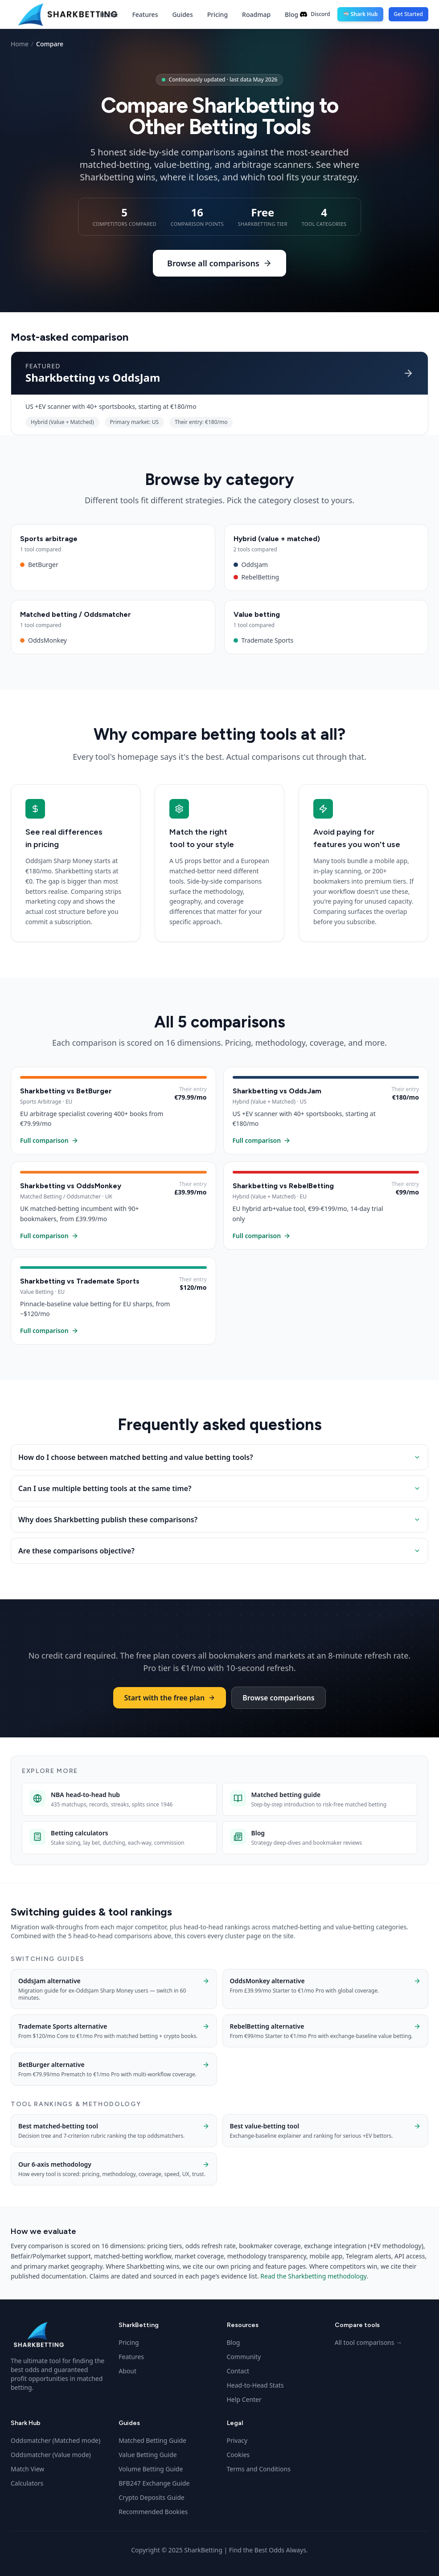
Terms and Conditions (259, 2469)
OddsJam (326, 564)
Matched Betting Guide (152, 2440)
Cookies (238, 2454)
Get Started (408, 14)
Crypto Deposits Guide (151, 2497)
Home (109, 14)
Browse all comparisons (219, 263)
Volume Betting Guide (151, 2469)
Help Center (244, 2399)
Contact (238, 2371)
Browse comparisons (278, 1698)
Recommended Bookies (153, 2511)
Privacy (237, 2440)
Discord (315, 14)
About (127, 2371)
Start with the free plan (169, 1698)
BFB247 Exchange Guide (154, 2483)
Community (244, 2356)
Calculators (27, 2483)
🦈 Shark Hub (360, 14)
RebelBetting (326, 577)
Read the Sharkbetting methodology (313, 2276)
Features (145, 14)
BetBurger (113, 564)
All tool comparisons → (368, 2342)
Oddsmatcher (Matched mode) (55, 2440)
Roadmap (256, 14)
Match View (27, 2469)
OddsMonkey (113, 640)
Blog (291, 14)
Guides (182, 14)
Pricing (217, 14)
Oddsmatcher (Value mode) (51, 2454)
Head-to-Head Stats (255, 2385)
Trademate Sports (326, 640)
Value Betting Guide (147, 2454)
